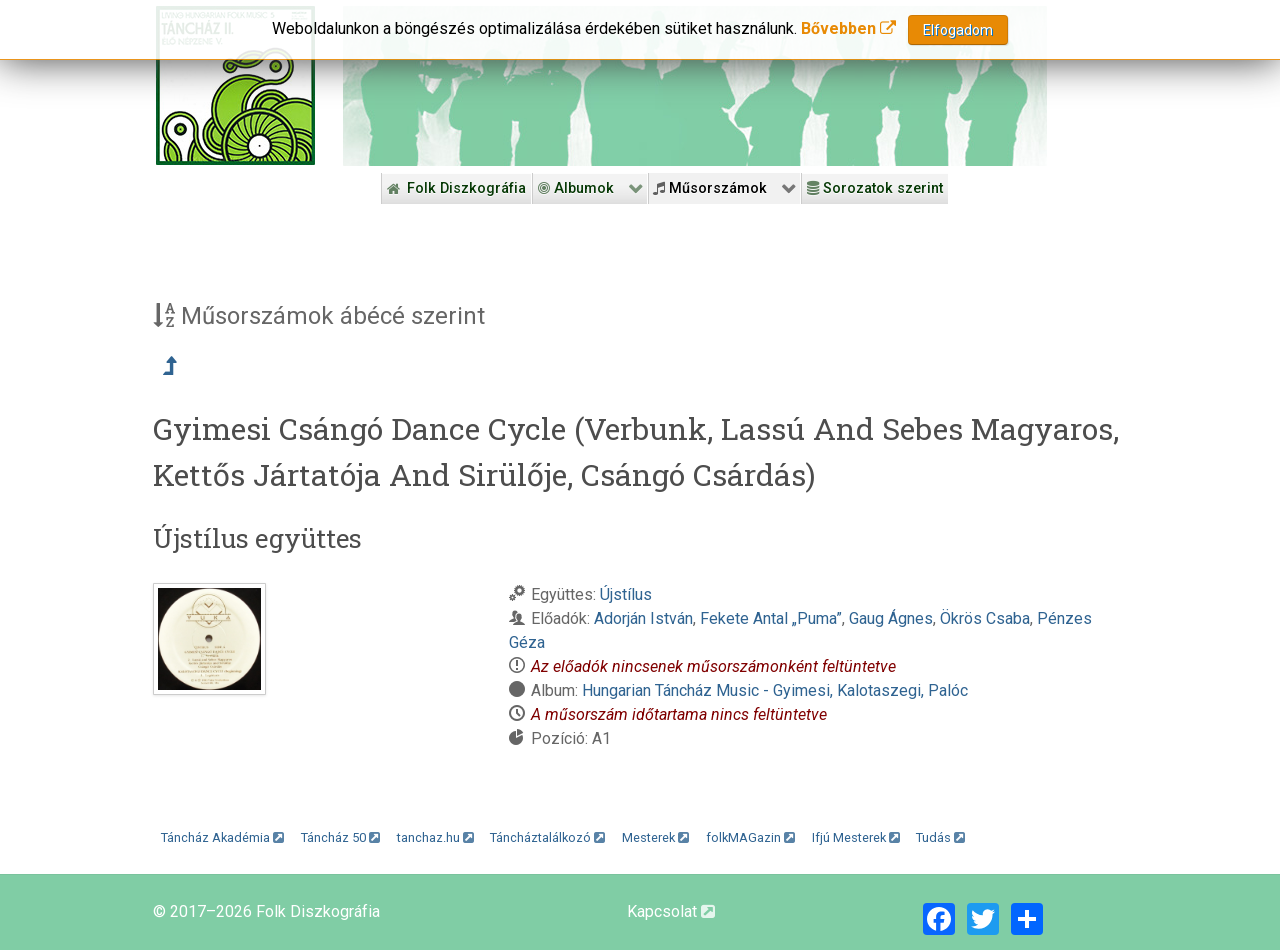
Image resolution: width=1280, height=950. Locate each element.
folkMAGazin (750, 837)
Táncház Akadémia (222, 837)
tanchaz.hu (435, 837)
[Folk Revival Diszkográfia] (695, 86)
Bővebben (848, 26)
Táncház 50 (340, 837)
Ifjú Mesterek (856, 837)
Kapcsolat (671, 911)
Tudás (940, 837)
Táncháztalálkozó (547, 837)
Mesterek (655, 837)
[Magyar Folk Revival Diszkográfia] (235, 85)
